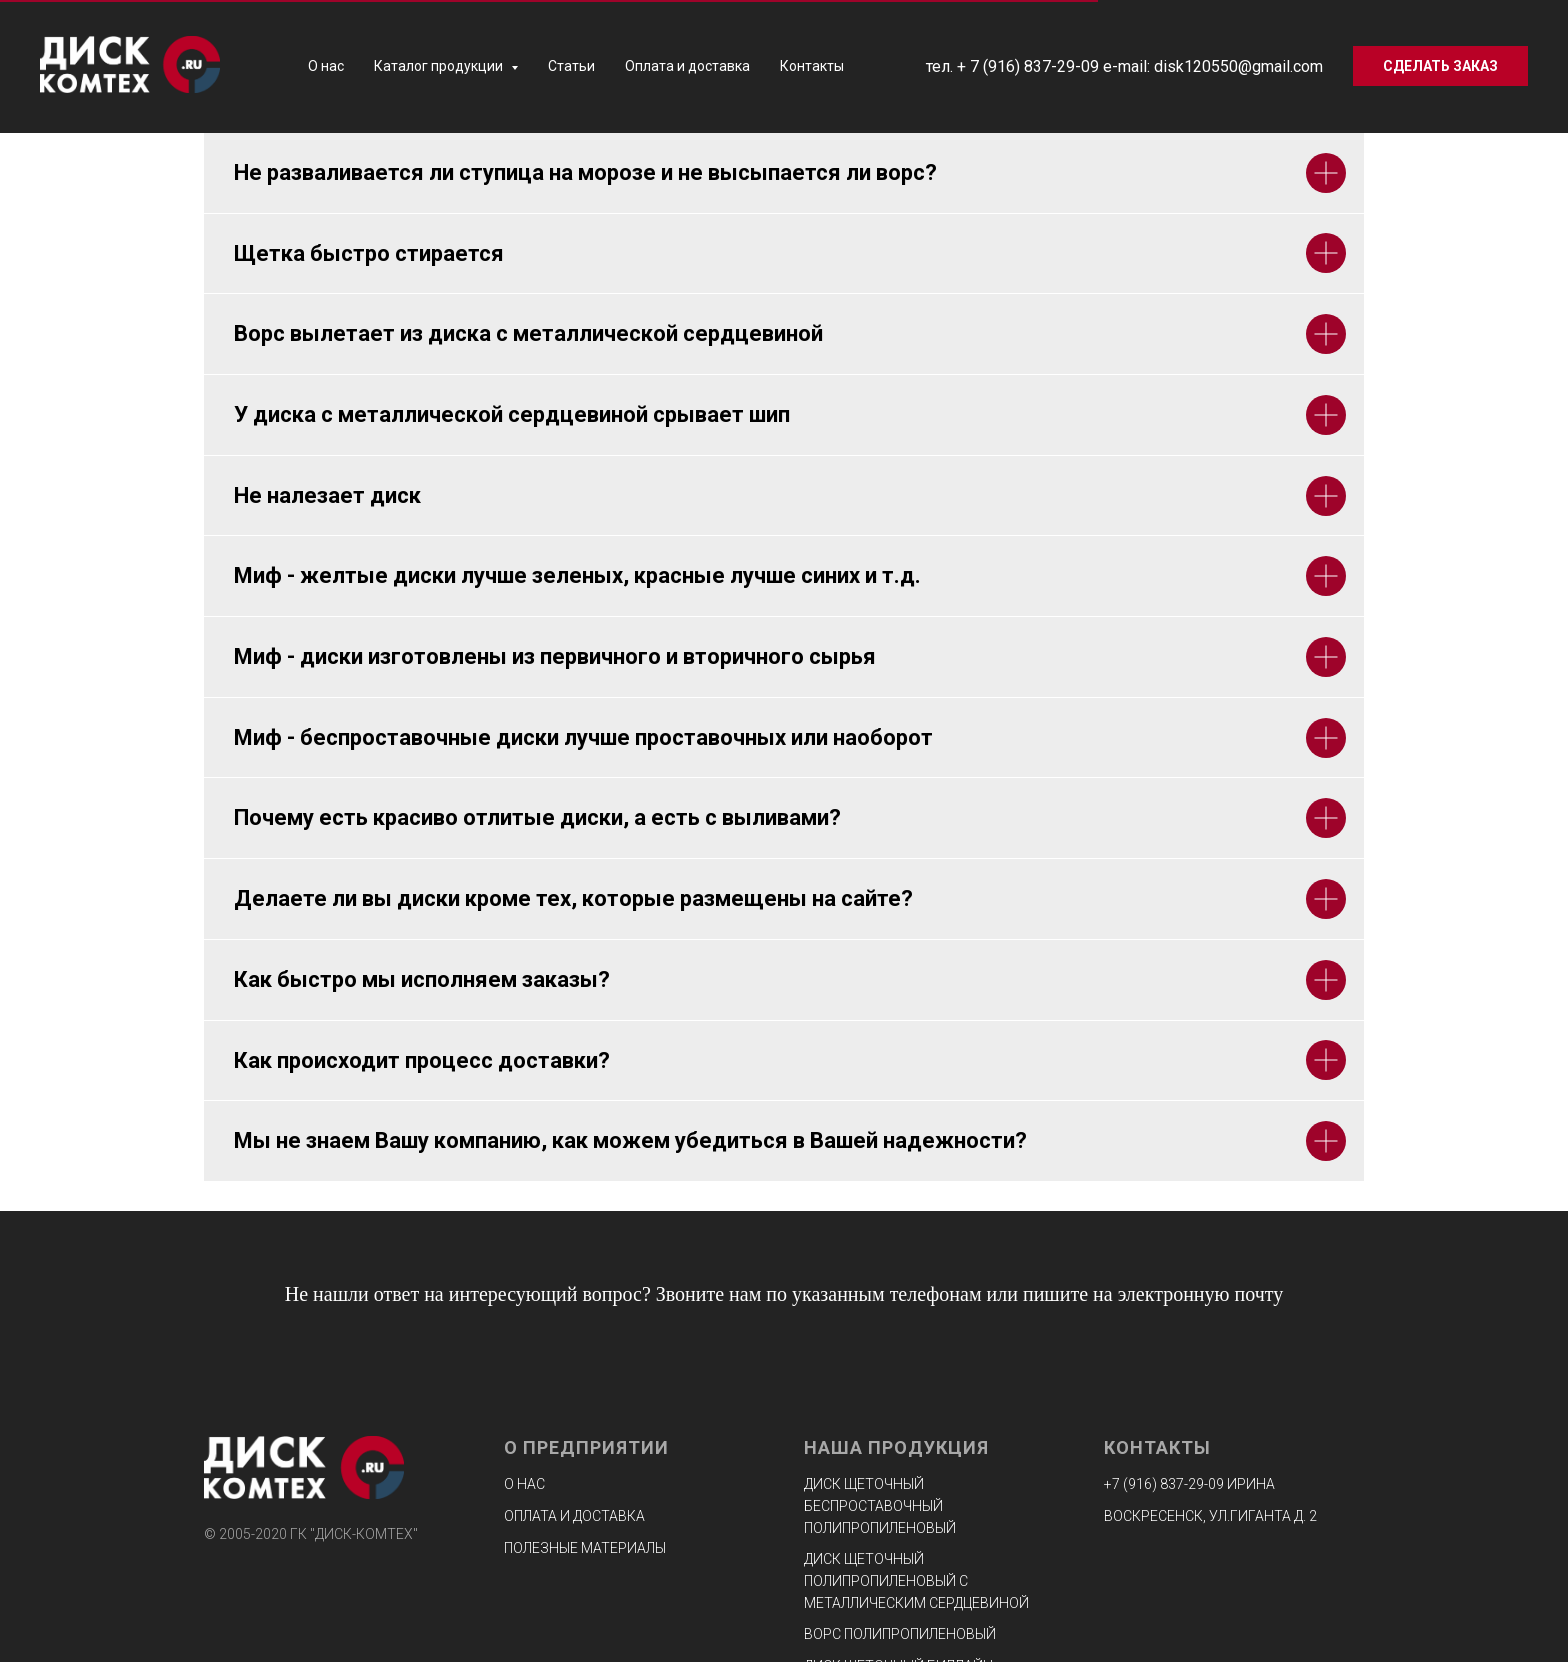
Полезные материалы (585, 1548)
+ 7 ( (972, 66)
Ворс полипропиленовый (900, 1634)
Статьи (571, 66)
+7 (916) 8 (1136, 1484)
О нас (326, 66)
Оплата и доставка (687, 66)
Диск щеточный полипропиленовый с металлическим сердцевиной (916, 1580)
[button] (1440, 66)
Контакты (812, 66)
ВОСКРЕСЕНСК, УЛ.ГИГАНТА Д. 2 (1210, 1516)
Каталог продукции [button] (440, 66)
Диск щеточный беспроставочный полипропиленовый (880, 1505)
